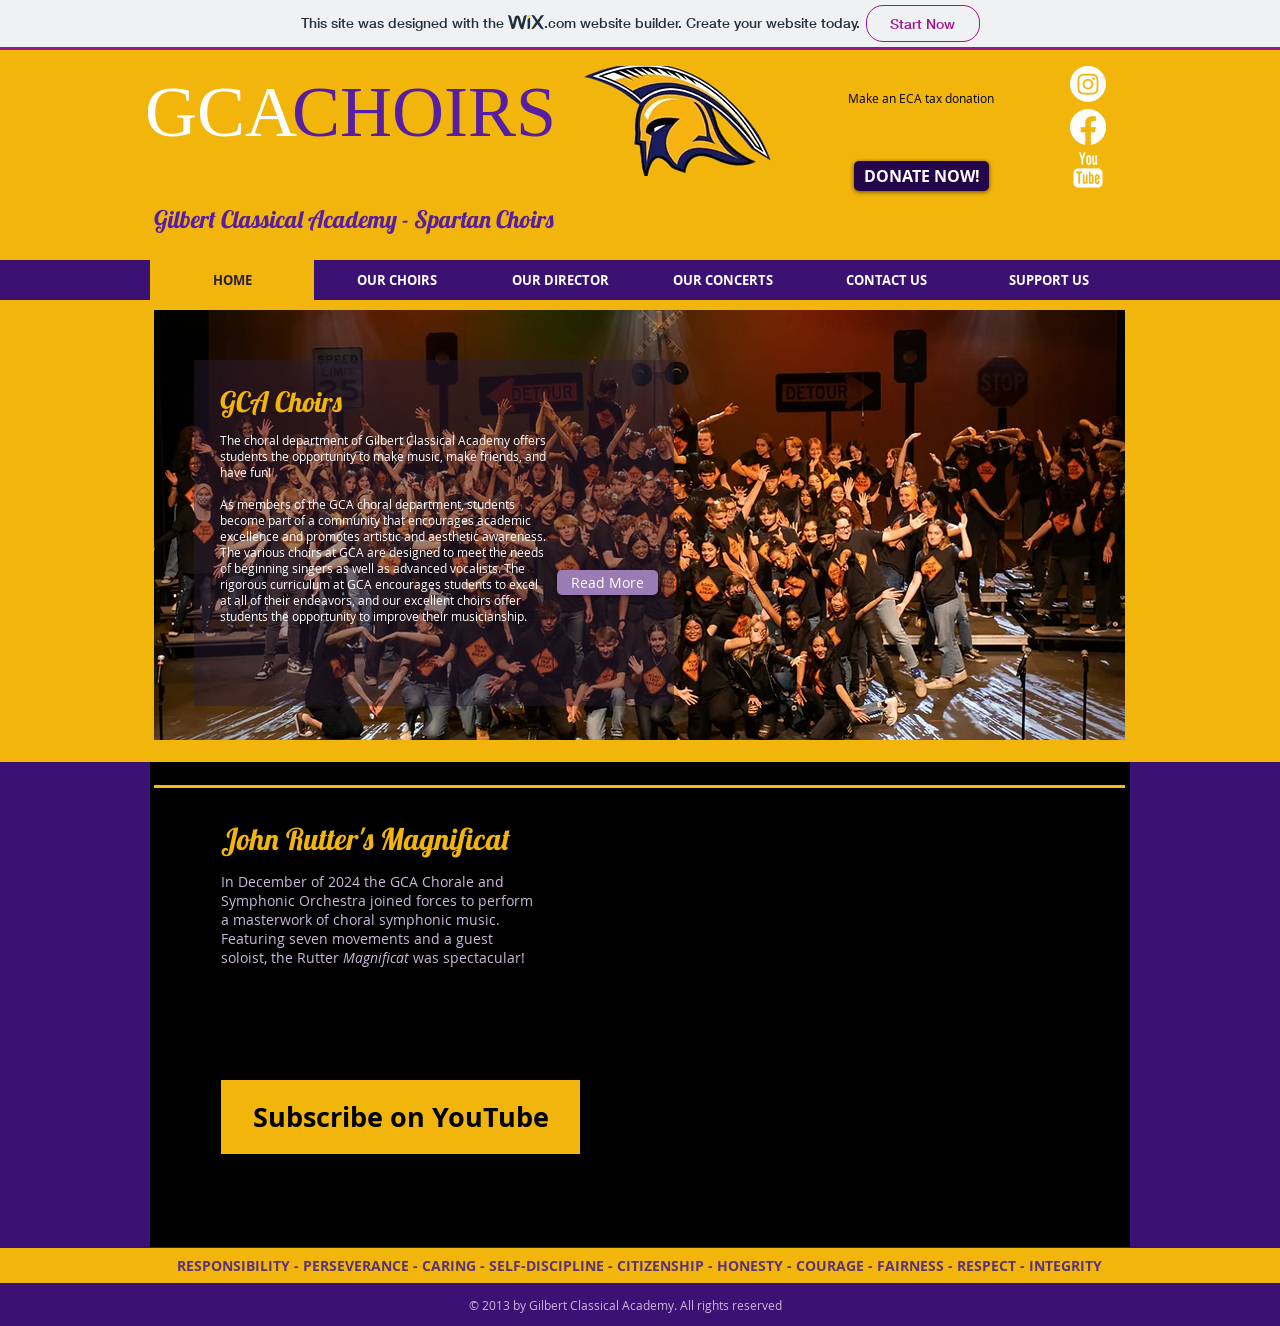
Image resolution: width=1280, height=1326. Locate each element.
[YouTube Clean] (1088, 170)
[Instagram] (1088, 84)
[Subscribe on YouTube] (400, 1117)
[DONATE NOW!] (921, 176)
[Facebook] (1088, 127)
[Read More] (607, 582)
